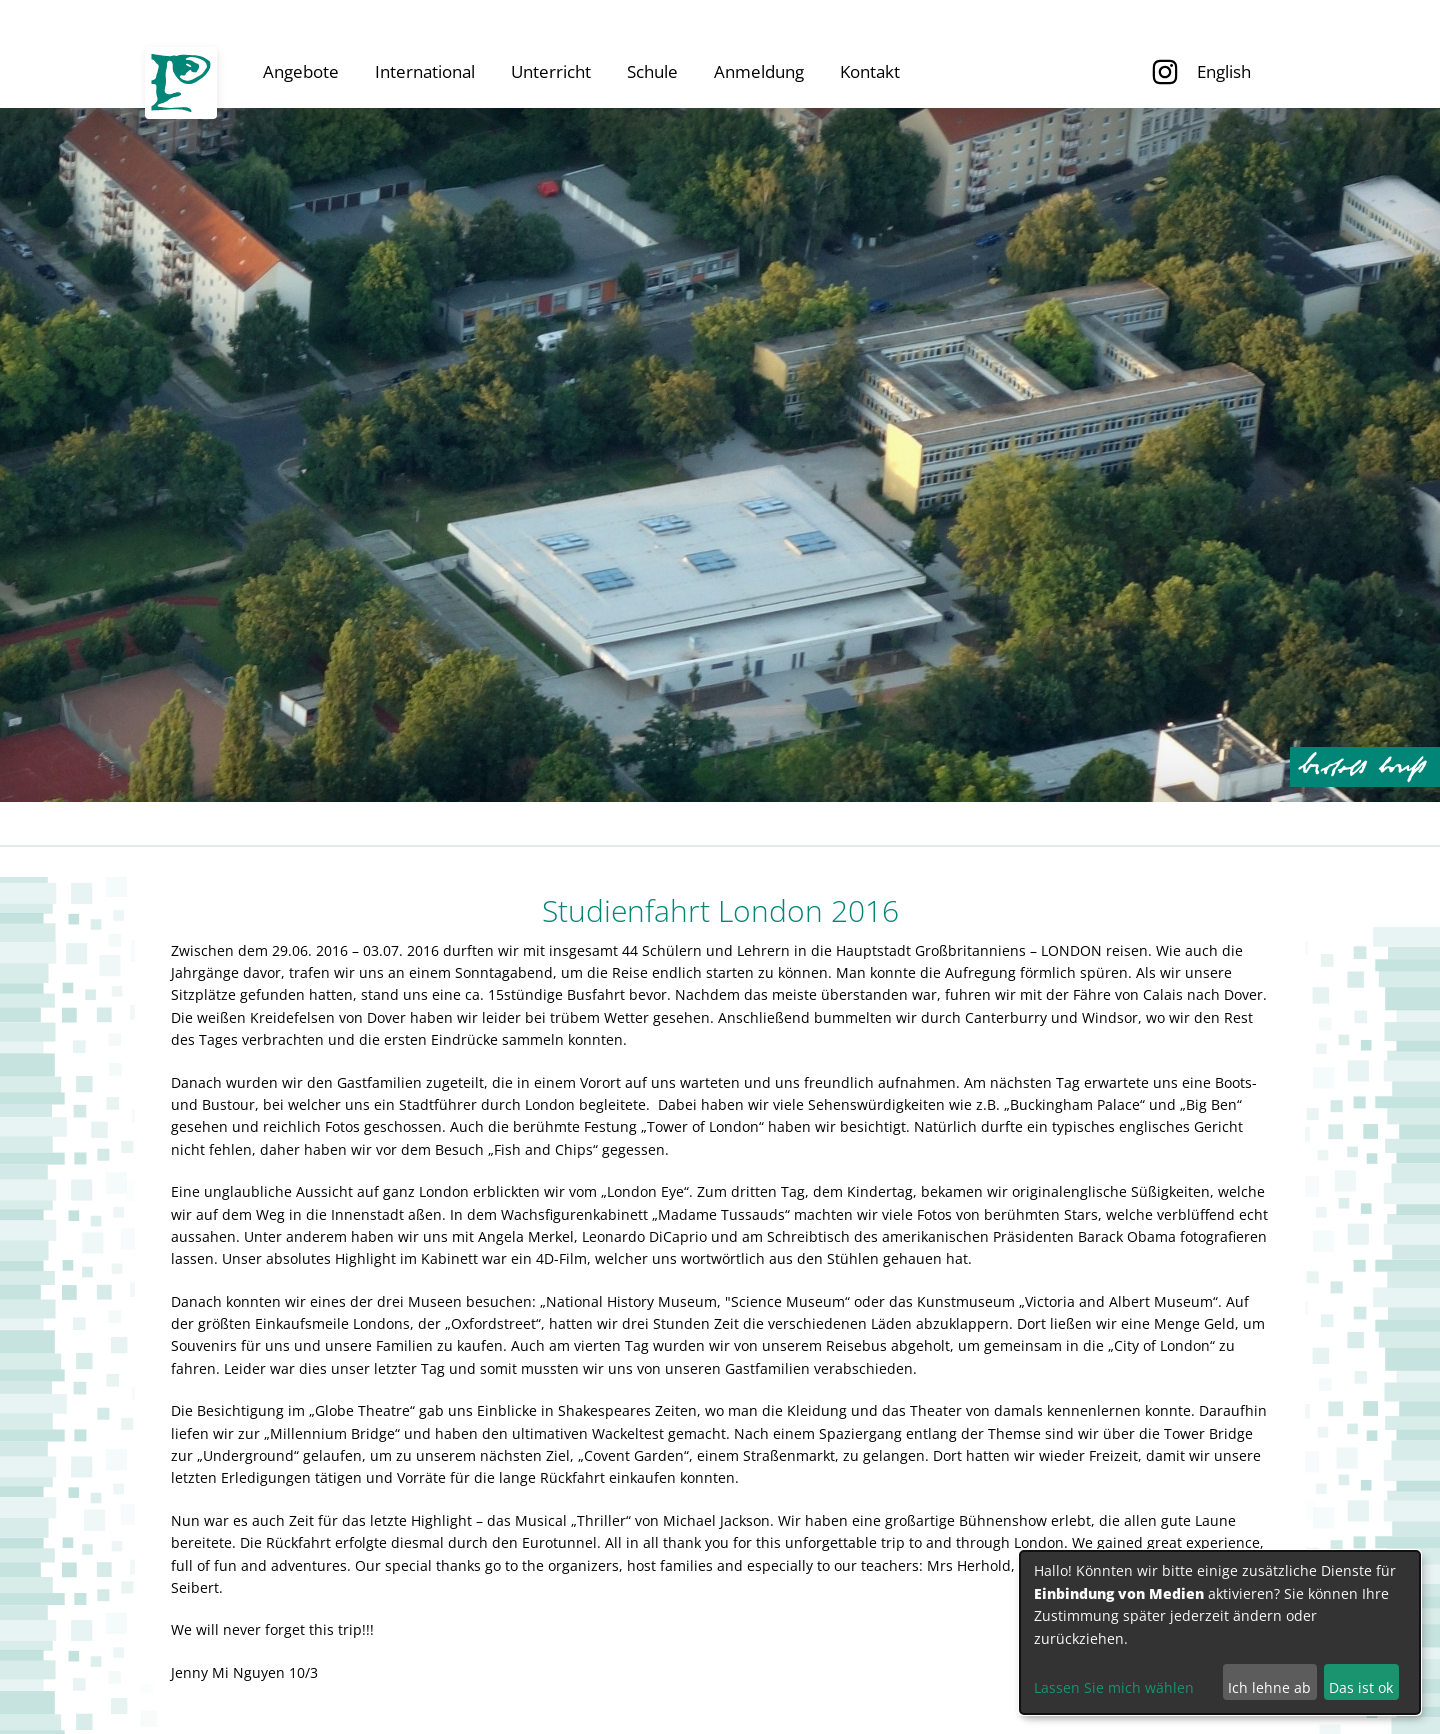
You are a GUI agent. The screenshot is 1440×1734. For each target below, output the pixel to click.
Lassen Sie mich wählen (1114, 1687)
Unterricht (551, 71)
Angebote (301, 71)
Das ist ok (1361, 1687)
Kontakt (870, 71)
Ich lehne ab (1269, 1687)
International (425, 71)
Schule (652, 71)
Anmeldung (759, 71)
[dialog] (1220, 1632)
